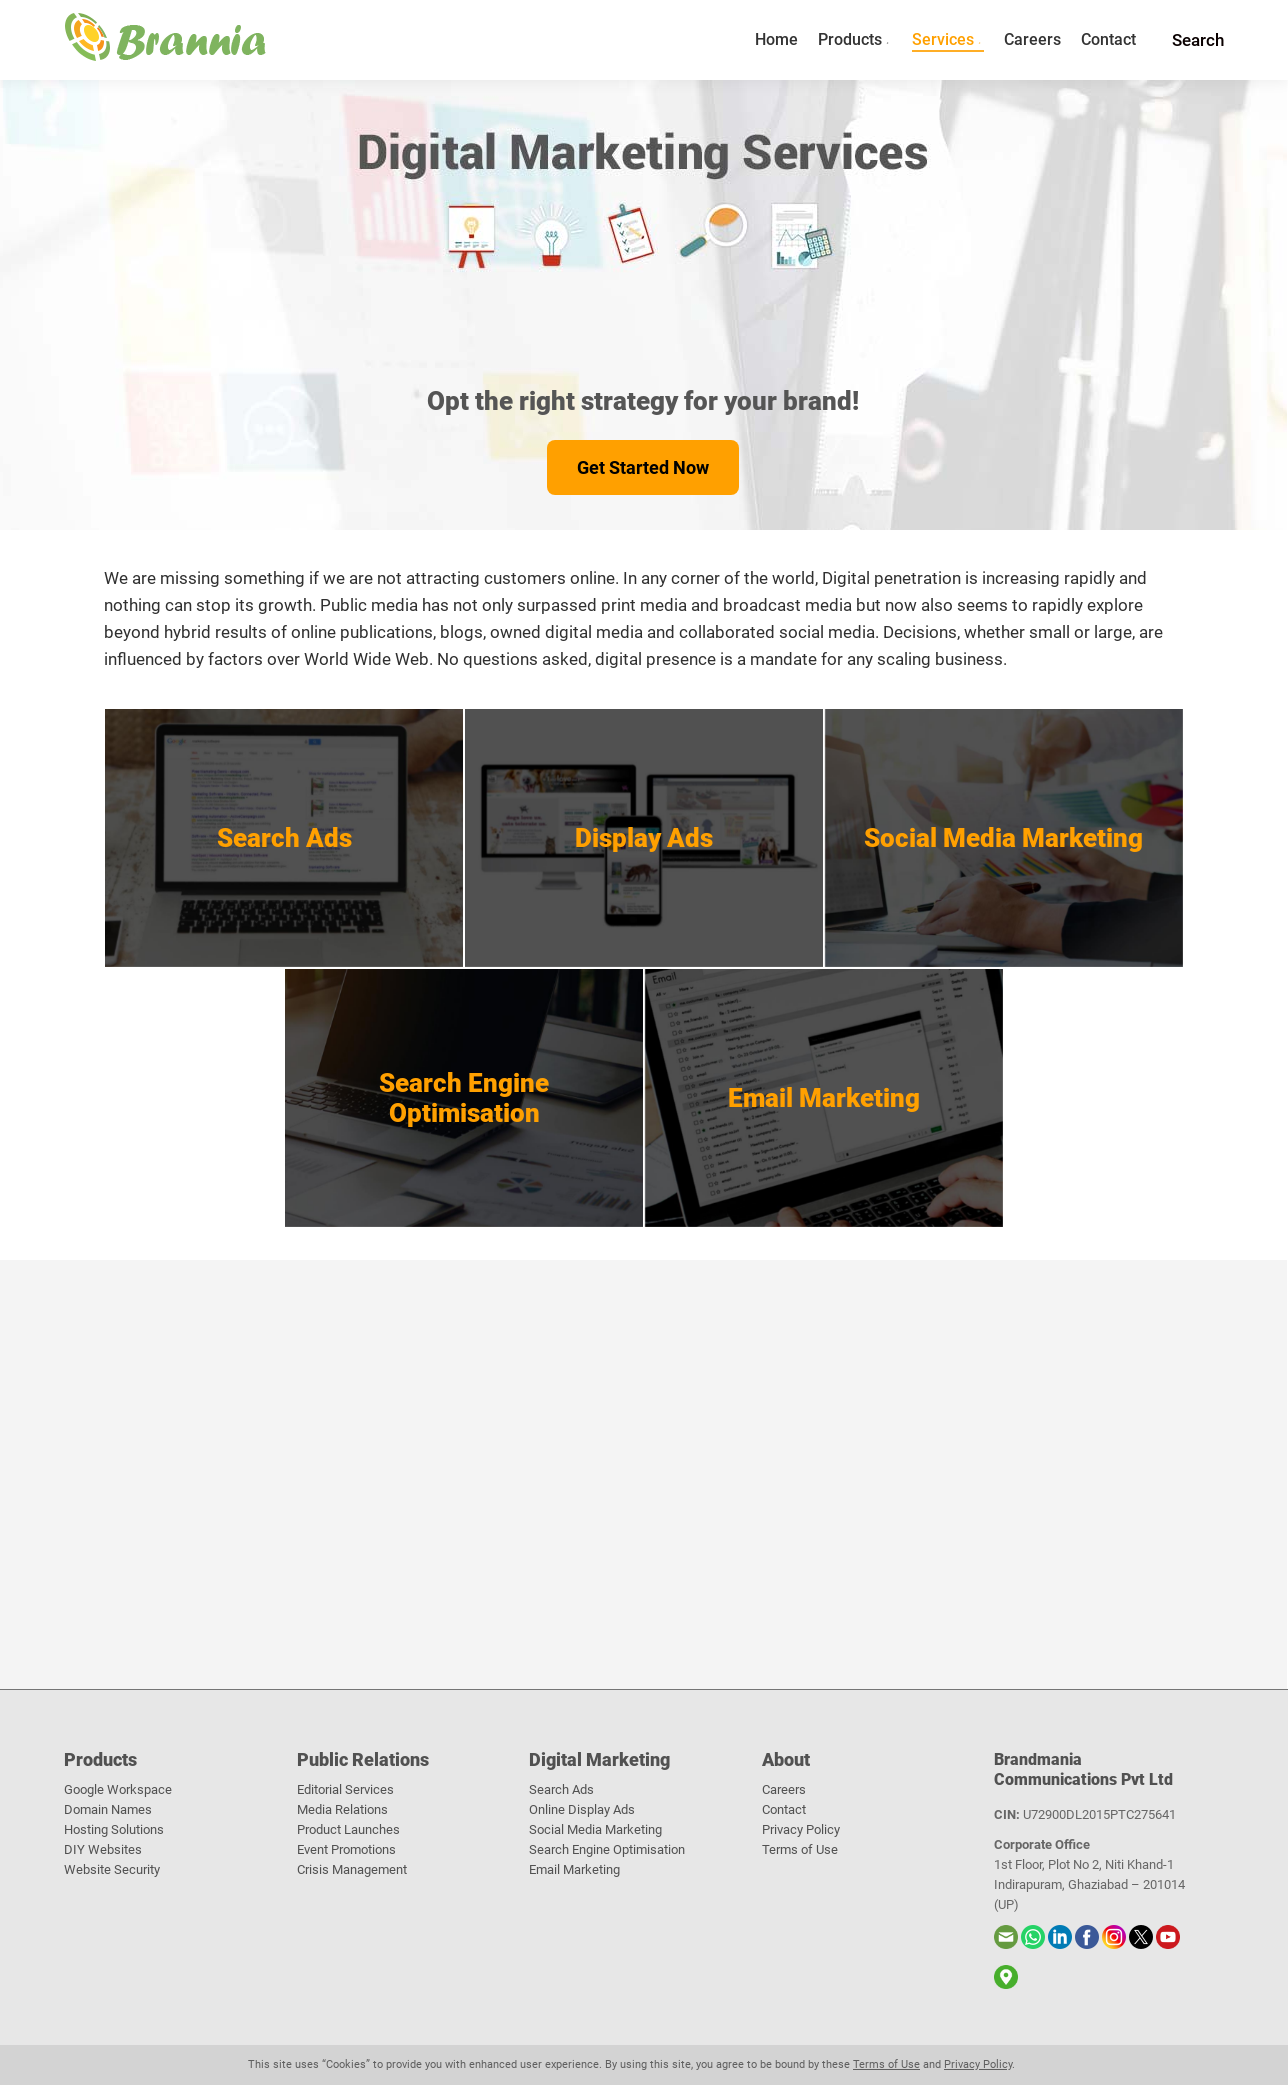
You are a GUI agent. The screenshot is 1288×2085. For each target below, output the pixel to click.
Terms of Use (800, 1849)
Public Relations (363, 1759)
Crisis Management (352, 1869)
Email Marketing (574, 1869)
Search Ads (561, 1789)
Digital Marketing (599, 1759)
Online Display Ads (582, 1809)
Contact (784, 1809)
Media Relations (342, 1809)
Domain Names (108, 1809)
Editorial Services (345, 1789)
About (786, 1759)
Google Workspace (118, 1789)
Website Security (112, 1869)
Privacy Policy (801, 1829)
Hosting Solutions (114, 1829)
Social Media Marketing (595, 1829)
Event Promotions (346, 1849)
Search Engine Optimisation (607, 1849)
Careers (784, 1789)
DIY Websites (103, 1849)
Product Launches (348, 1829)
